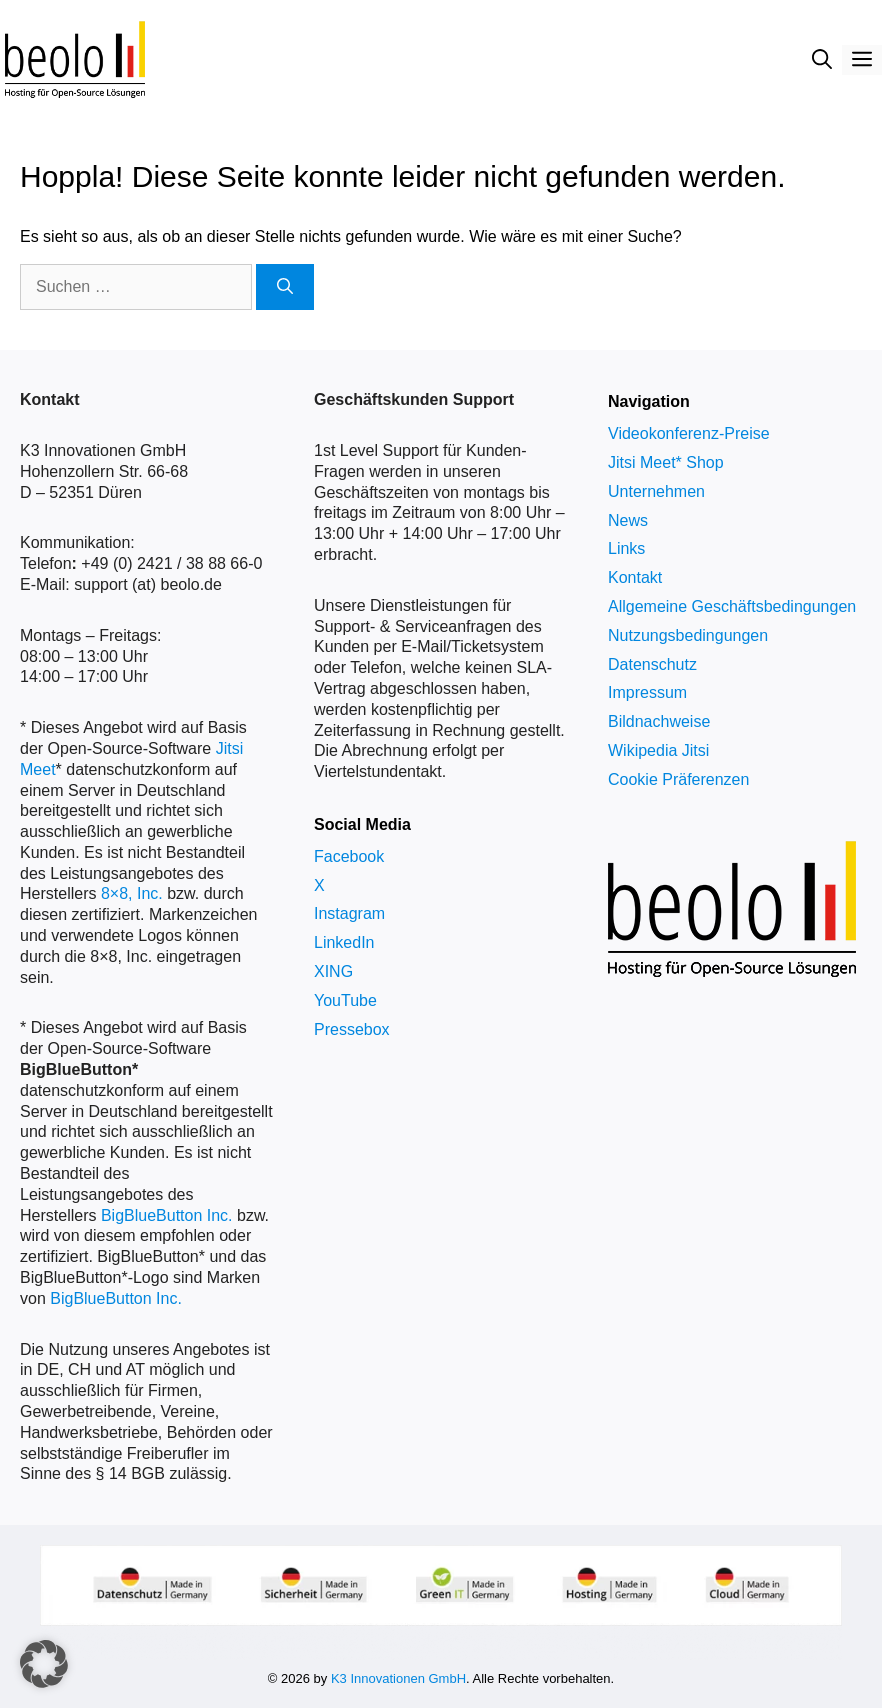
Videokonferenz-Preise (689, 433)
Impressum (647, 692)
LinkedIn (344, 942)
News (628, 520)
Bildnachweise (659, 721)
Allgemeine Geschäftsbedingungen (732, 606)
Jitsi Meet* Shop (666, 462)
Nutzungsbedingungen (688, 635)
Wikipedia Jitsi (658, 750)
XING (333, 971)
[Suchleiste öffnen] (822, 60)
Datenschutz (652, 664)
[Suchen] (285, 287)
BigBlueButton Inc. (167, 1215)
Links (626, 548)
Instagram (349, 913)
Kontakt (635, 577)
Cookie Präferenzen (678, 779)
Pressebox (352, 1029)
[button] (44, 1664)
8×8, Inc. (132, 893)
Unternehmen (656, 491)
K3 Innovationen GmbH (398, 1678)
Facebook (349, 856)
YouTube (345, 1000)
